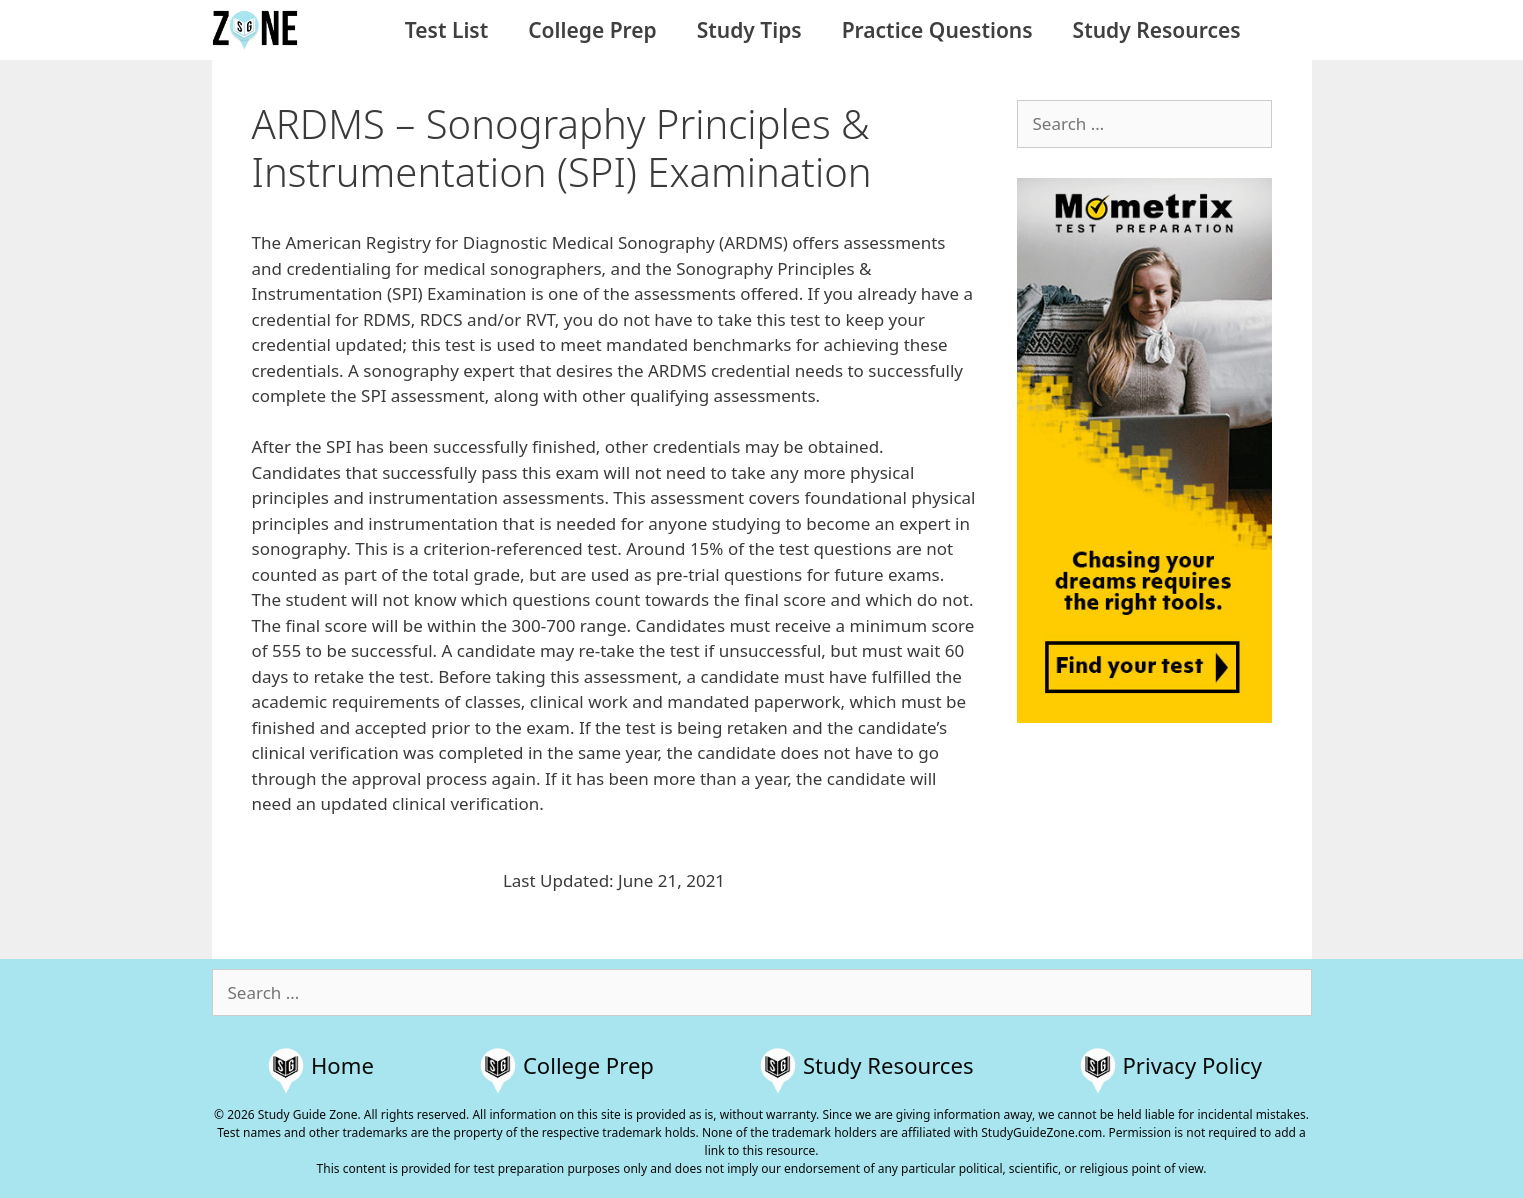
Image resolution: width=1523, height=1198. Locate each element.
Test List (446, 30)
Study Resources (1157, 30)
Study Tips (749, 30)
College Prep (592, 30)
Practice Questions (937, 30)
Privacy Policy (1192, 1065)
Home (342, 1065)
